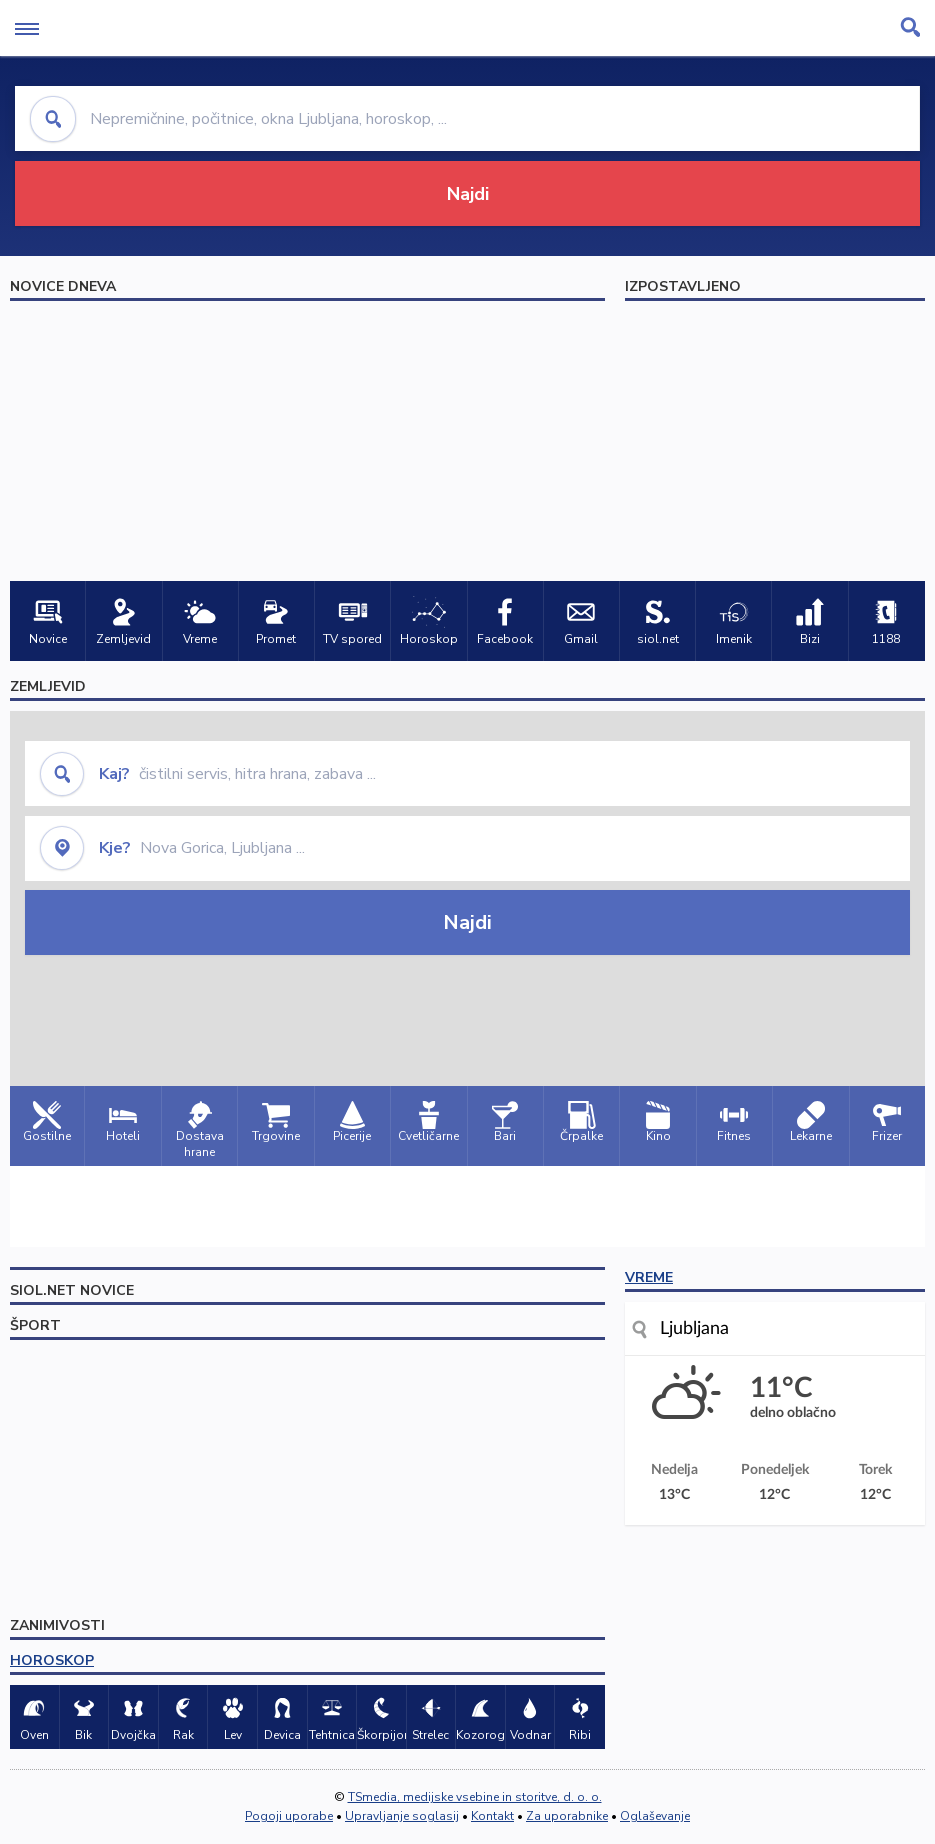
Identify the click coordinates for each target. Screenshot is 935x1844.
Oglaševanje (655, 1816)
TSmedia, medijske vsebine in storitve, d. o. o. (475, 1797)
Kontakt (492, 1816)
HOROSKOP (52, 1660)
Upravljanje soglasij (402, 1816)
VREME (649, 1277)
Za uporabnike (567, 1816)
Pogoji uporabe (289, 1816)
